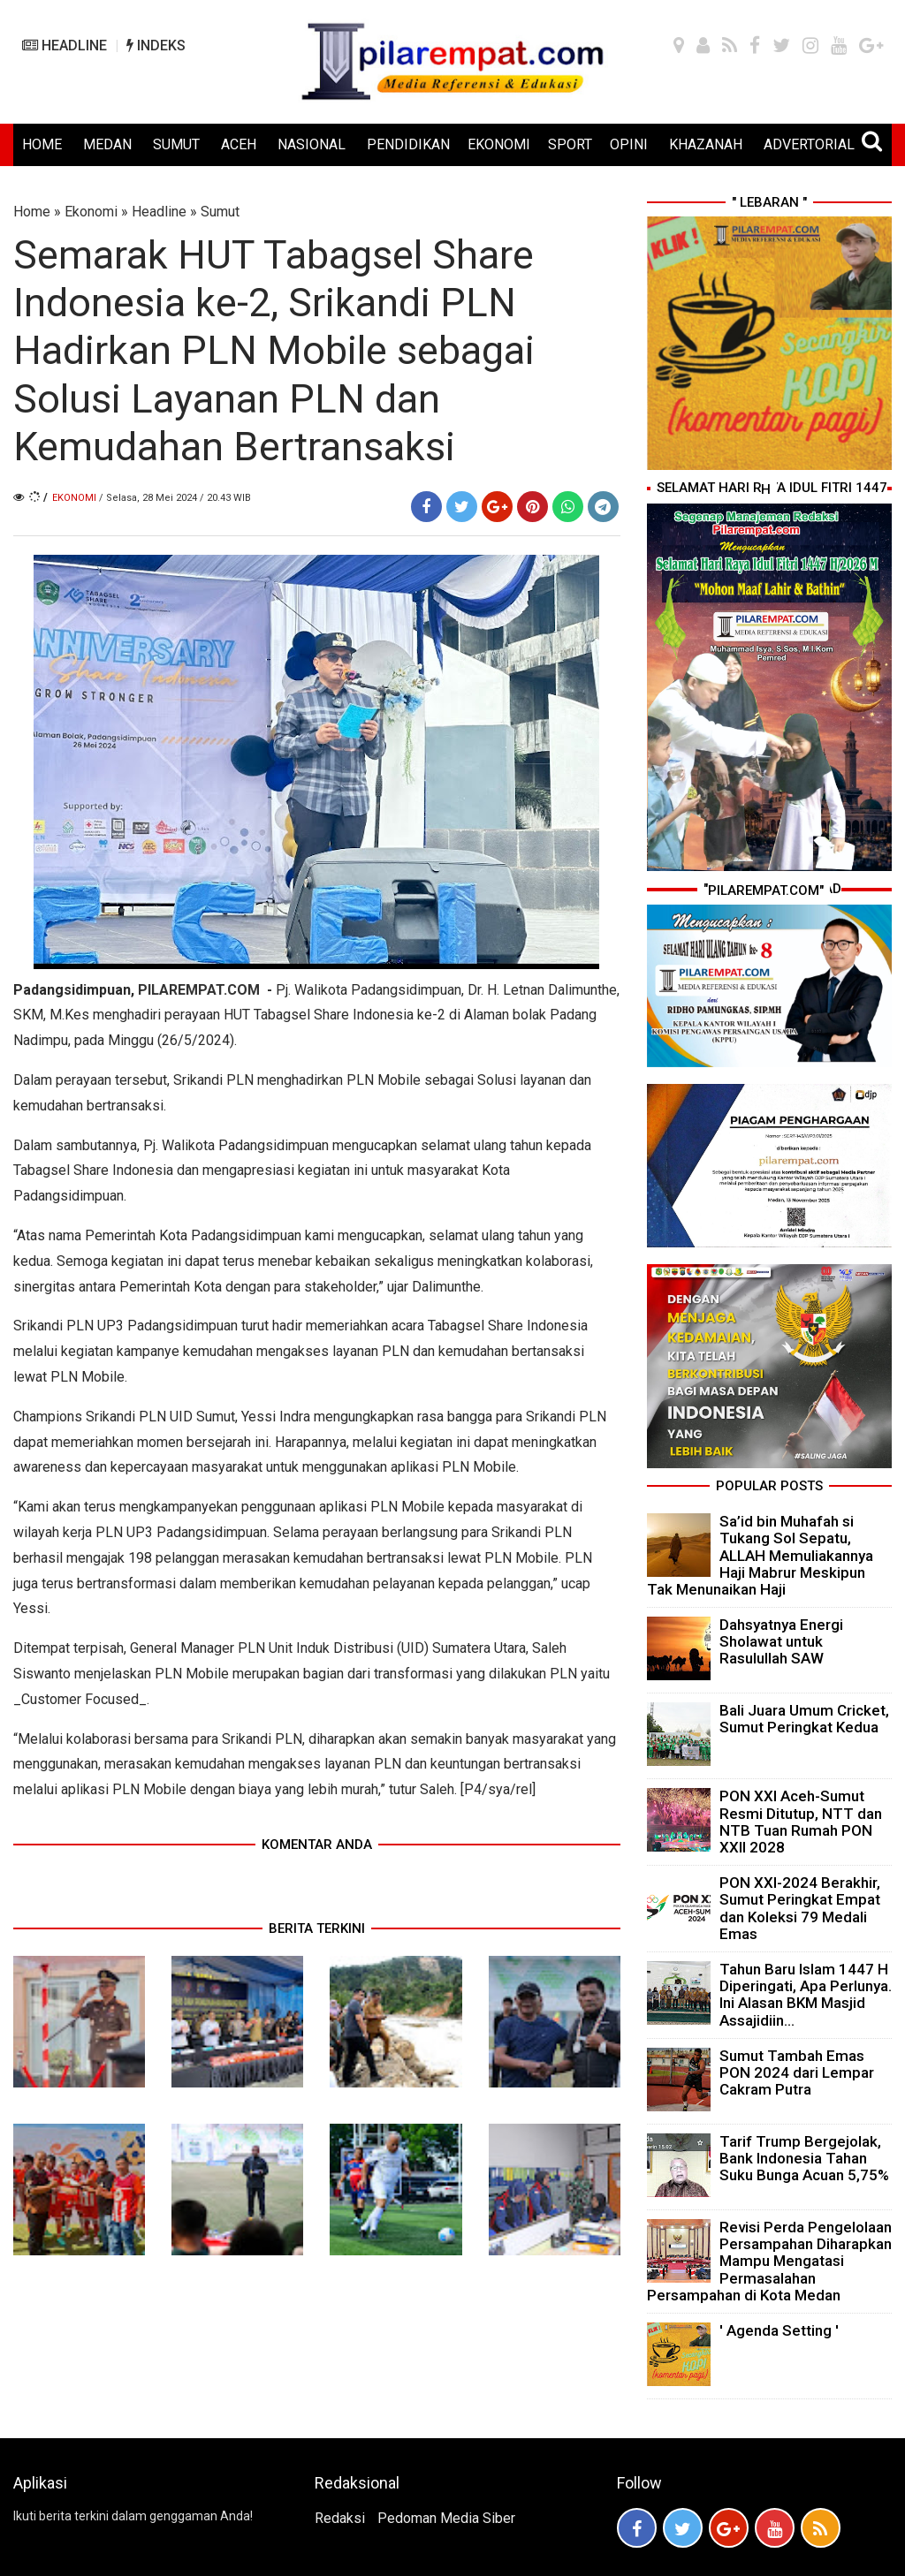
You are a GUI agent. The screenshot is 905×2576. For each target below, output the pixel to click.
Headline (159, 211)
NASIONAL (312, 144)
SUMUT (176, 144)
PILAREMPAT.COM (199, 989)
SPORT (570, 144)
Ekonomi (91, 211)
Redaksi (340, 2518)
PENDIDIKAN (408, 144)
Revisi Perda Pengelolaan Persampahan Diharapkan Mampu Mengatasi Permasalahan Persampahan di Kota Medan (769, 2261)
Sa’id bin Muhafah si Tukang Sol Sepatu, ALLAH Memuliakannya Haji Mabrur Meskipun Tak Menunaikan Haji (760, 1555)
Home (31, 211)
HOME (42, 144)
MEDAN (107, 144)
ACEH (238, 144)
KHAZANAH (705, 144)
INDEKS (156, 45)
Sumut (220, 211)
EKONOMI (499, 144)
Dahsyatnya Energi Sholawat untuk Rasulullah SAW (781, 1641)
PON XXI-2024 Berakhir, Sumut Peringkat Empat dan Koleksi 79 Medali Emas (799, 1908)
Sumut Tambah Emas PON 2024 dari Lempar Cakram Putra (796, 2072)
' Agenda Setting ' (779, 2330)
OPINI (629, 144)
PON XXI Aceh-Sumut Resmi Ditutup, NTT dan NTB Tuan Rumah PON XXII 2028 (800, 1821)
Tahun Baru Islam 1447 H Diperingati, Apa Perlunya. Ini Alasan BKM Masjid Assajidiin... (805, 1994)
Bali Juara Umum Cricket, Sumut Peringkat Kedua (804, 1718)
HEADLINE (64, 45)
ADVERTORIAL (809, 144)
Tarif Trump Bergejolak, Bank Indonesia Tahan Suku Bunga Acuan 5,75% (804, 2158)
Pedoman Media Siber (446, 2518)
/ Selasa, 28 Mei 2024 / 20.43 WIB (175, 498)
